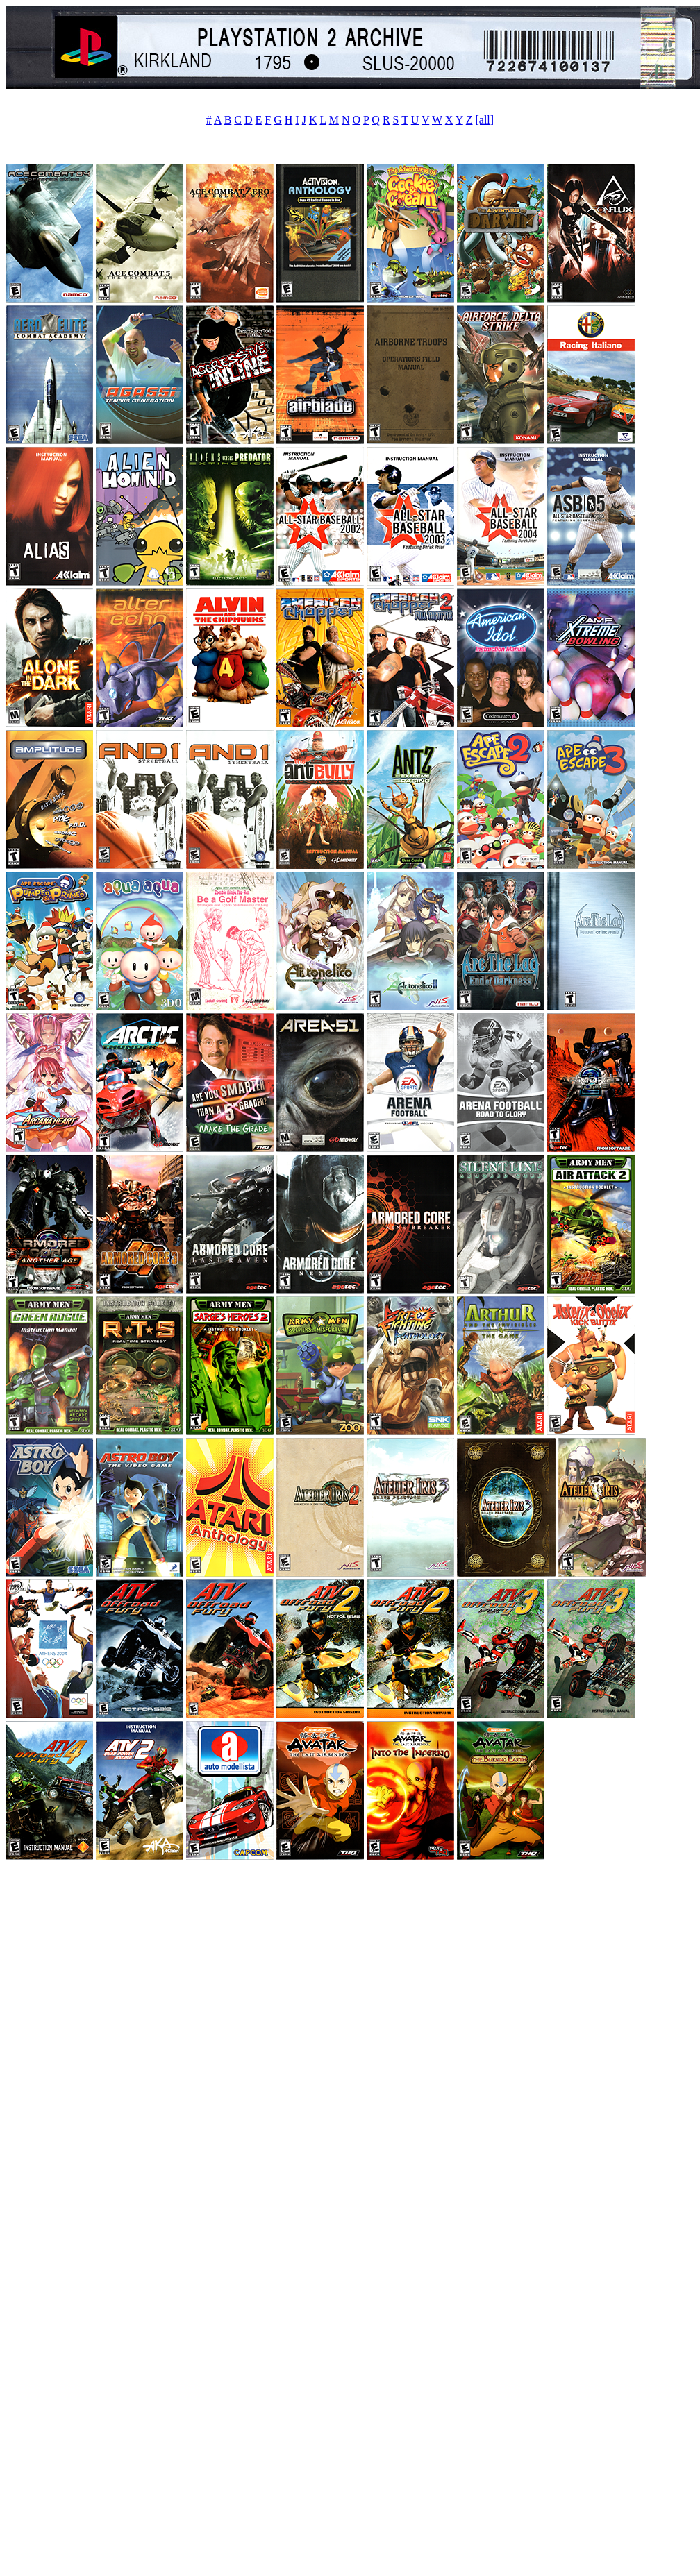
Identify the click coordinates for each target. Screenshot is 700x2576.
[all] (484, 120)
